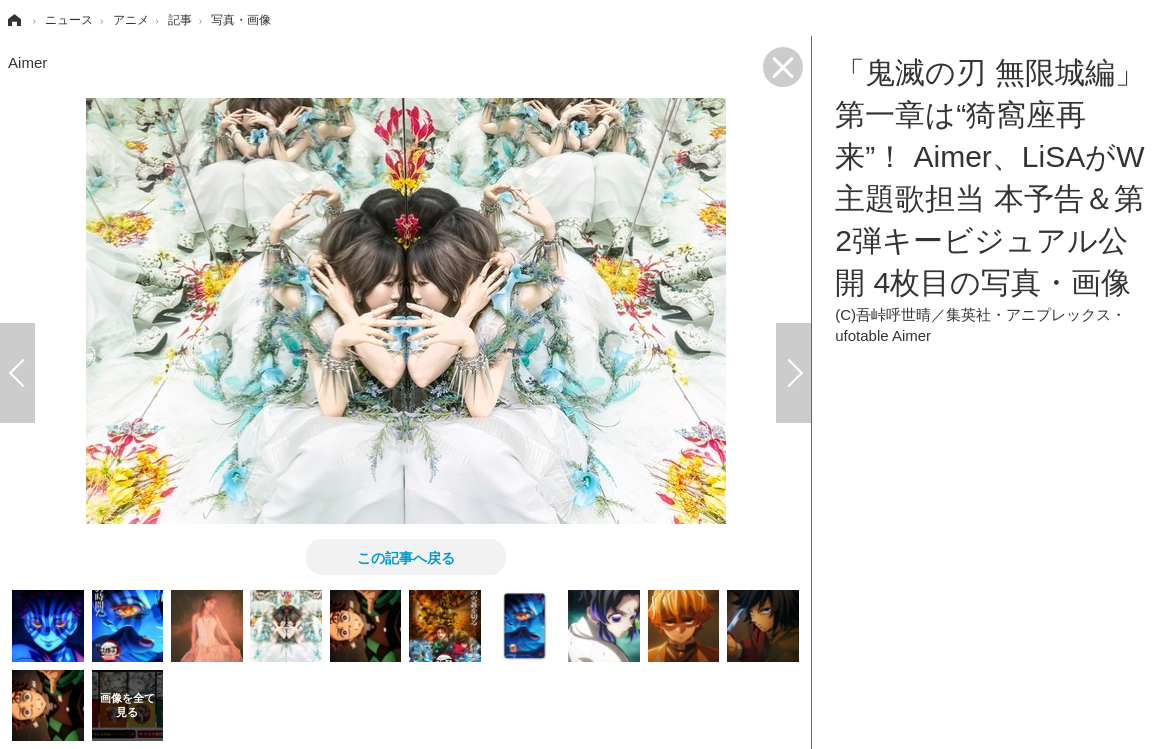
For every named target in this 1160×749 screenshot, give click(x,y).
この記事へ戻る (406, 557)
